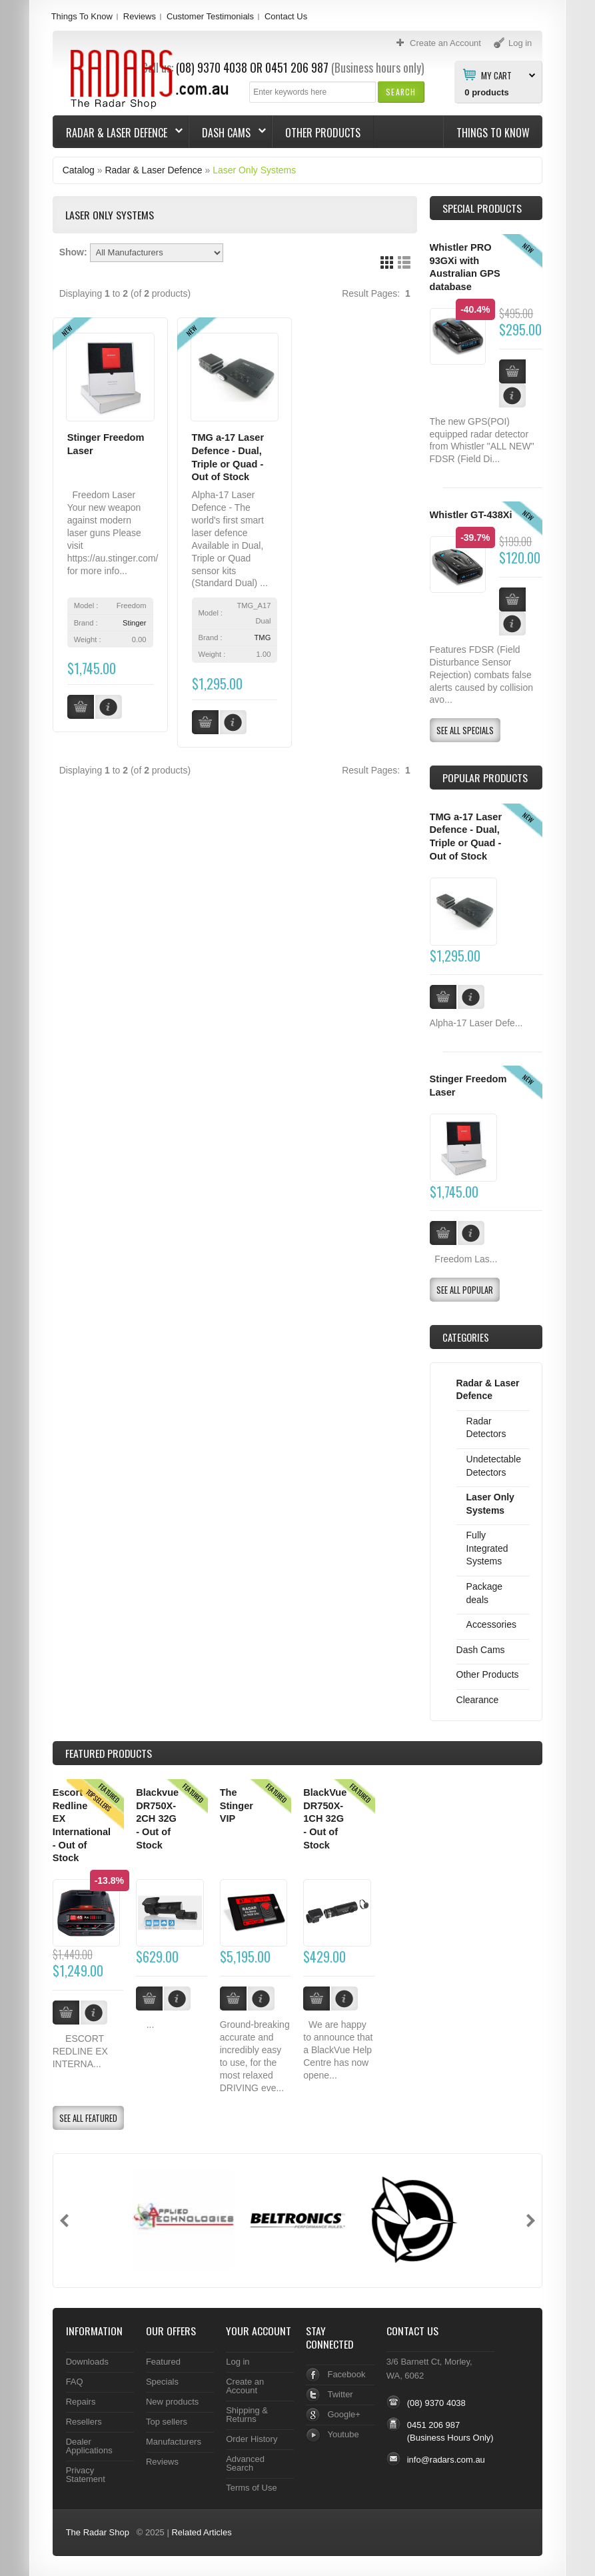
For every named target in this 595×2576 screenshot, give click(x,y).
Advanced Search (245, 2463)
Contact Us (286, 16)
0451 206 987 (296, 67)
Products (108, 1753)
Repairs (81, 2402)
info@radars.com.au (446, 2460)
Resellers (84, 2422)
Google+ (343, 2414)
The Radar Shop (97, 2532)
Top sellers (166, 2422)
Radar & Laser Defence (118, 133)
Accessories (491, 1624)
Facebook (346, 2374)
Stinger (134, 623)
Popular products (485, 778)
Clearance (477, 1699)
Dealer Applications (89, 2446)
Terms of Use (251, 2488)
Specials (162, 2382)
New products (172, 2402)
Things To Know (82, 16)
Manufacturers (173, 2442)
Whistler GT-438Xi (471, 514)
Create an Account (245, 2386)
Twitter (339, 2394)
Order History (251, 2439)
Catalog (79, 170)
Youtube (342, 2434)
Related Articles (201, 2532)
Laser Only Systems (254, 170)
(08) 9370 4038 (436, 2403)
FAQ (74, 2382)
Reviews (139, 16)
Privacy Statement (85, 2474)
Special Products (482, 208)
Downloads (87, 2362)
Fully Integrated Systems (487, 1548)
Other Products (322, 133)
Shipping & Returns (247, 2414)
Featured (163, 2362)
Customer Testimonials (210, 16)
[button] (401, 91)
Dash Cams (227, 133)
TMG (263, 637)
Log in (237, 2362)
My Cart (496, 74)
